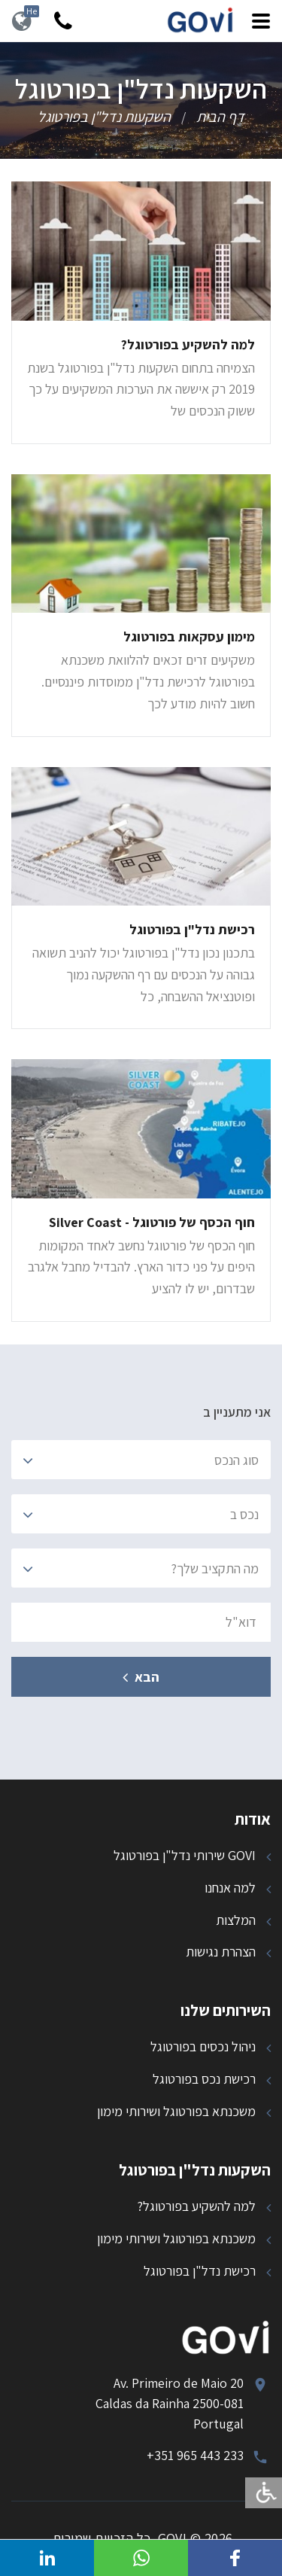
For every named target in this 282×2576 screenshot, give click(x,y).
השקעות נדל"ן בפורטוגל (104, 116)
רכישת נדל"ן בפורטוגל (200, 2270)
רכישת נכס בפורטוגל (204, 2078)
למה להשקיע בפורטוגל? (196, 2206)
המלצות (236, 1920)
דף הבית (220, 116)
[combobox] (141, 1459)
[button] (235, 2558)
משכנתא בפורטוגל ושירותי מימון (176, 2111)
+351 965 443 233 (195, 2455)
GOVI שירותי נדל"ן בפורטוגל (185, 1855)
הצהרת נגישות (221, 1951)
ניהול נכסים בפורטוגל (203, 2046)
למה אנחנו (230, 1887)
